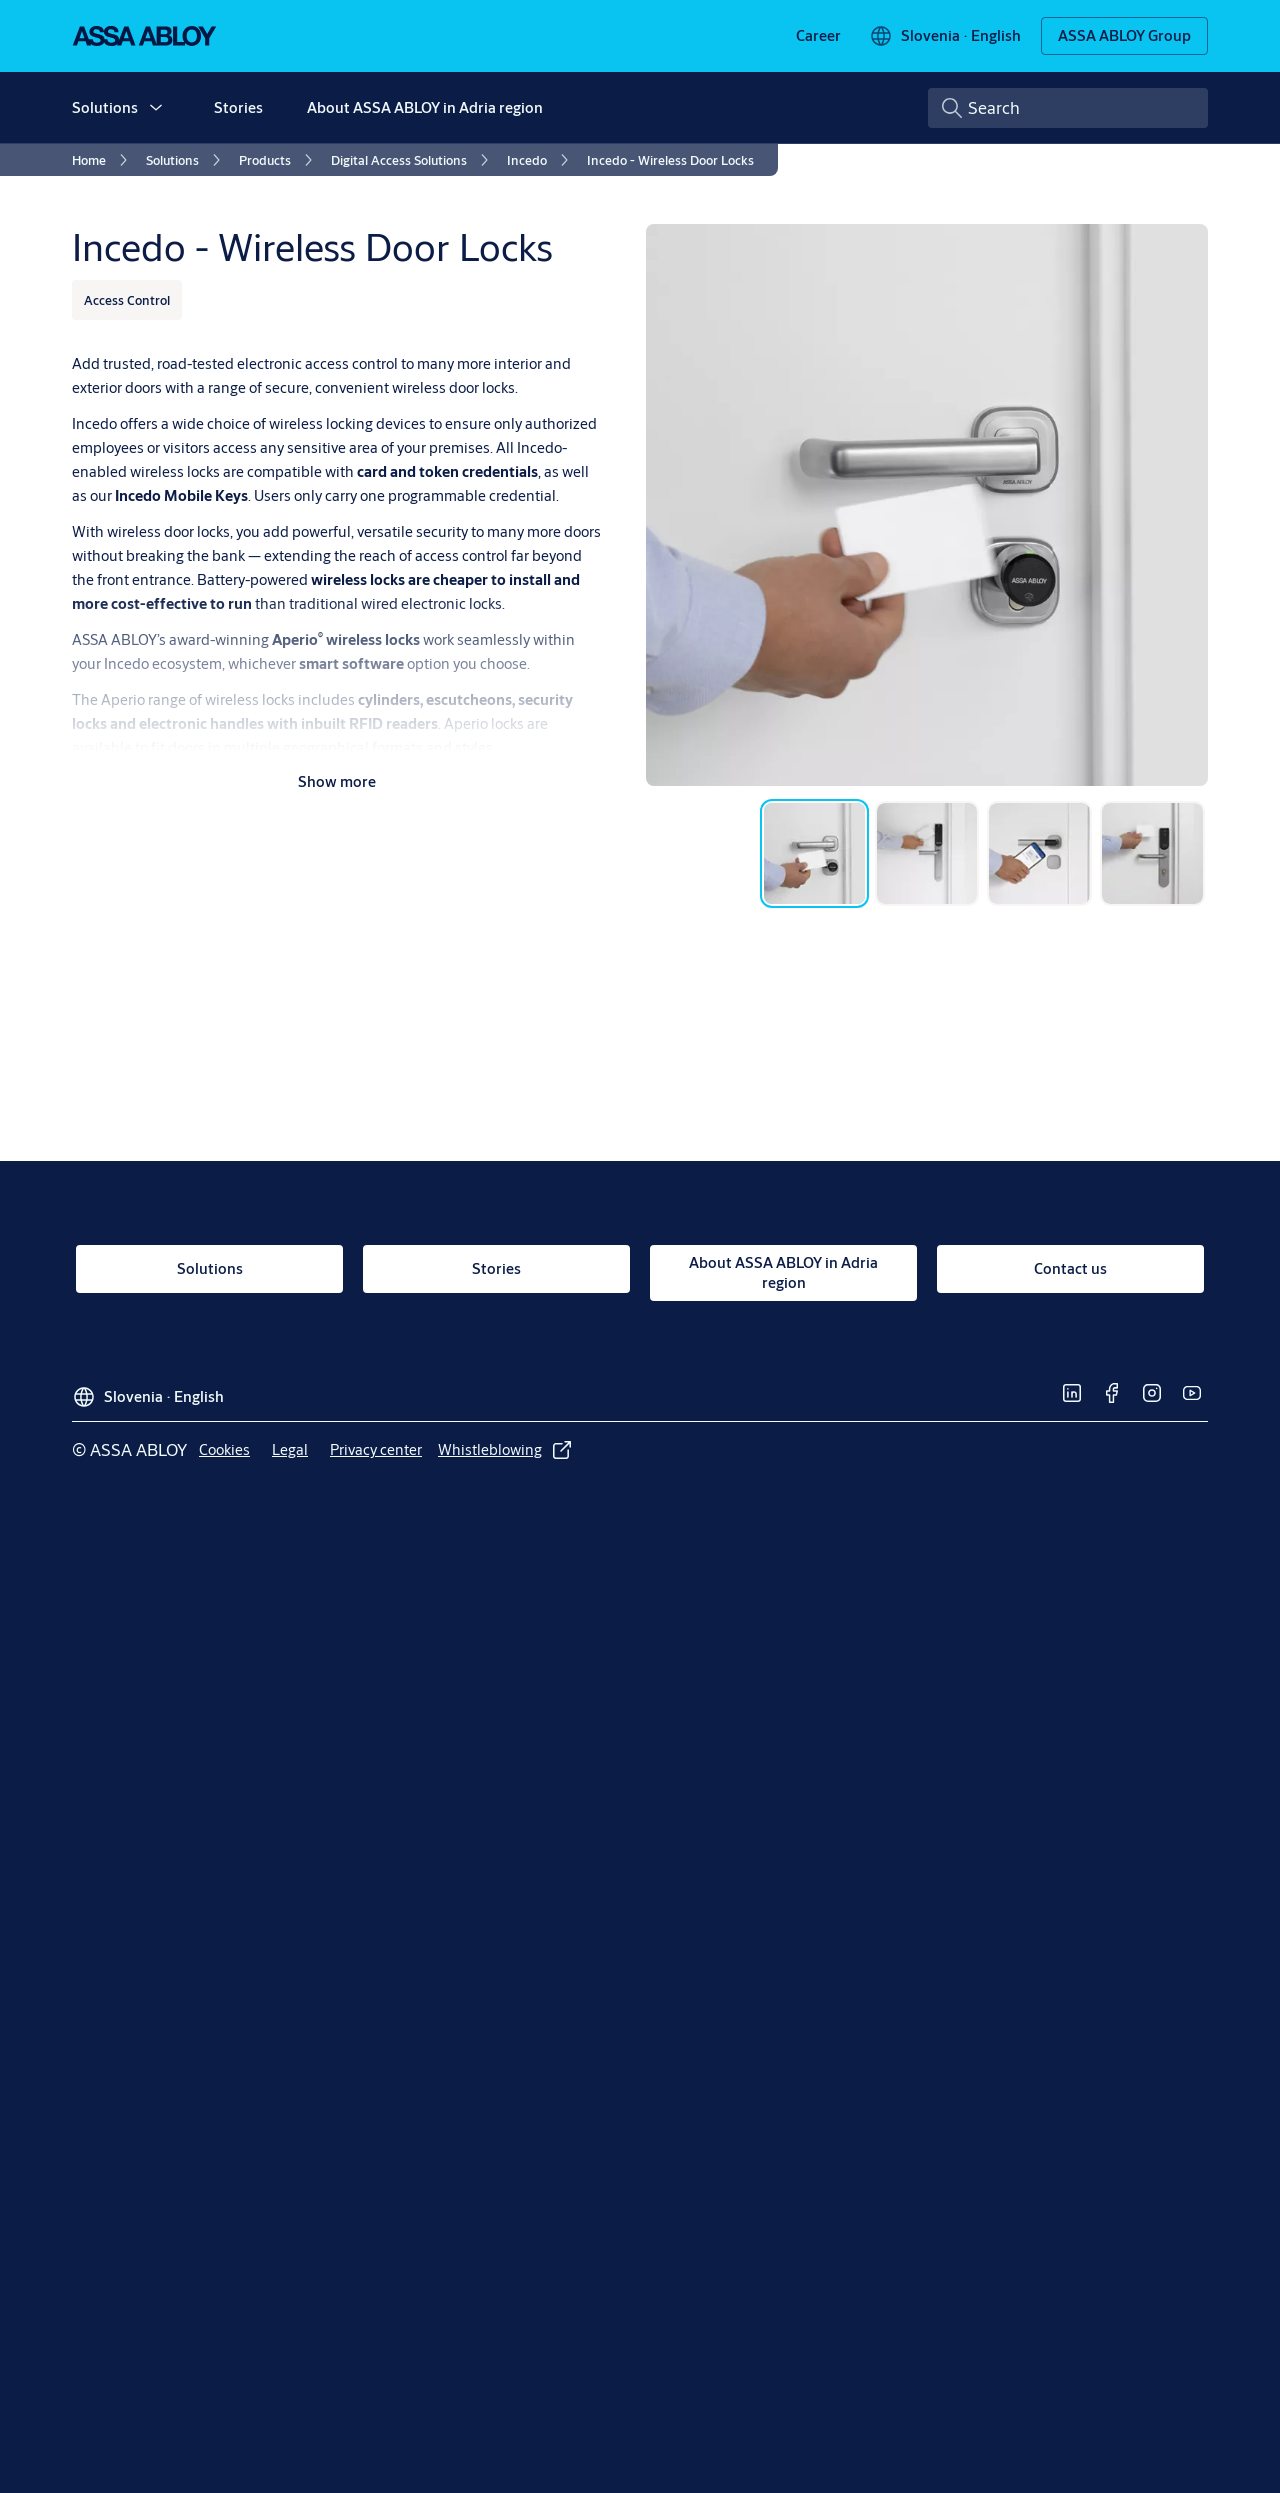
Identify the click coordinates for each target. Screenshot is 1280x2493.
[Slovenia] (945, 36)
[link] (818, 36)
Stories (238, 107)
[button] (156, 108)
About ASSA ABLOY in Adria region (425, 107)
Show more (337, 781)
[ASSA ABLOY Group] (1124, 36)
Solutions (105, 107)
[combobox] (1068, 108)
